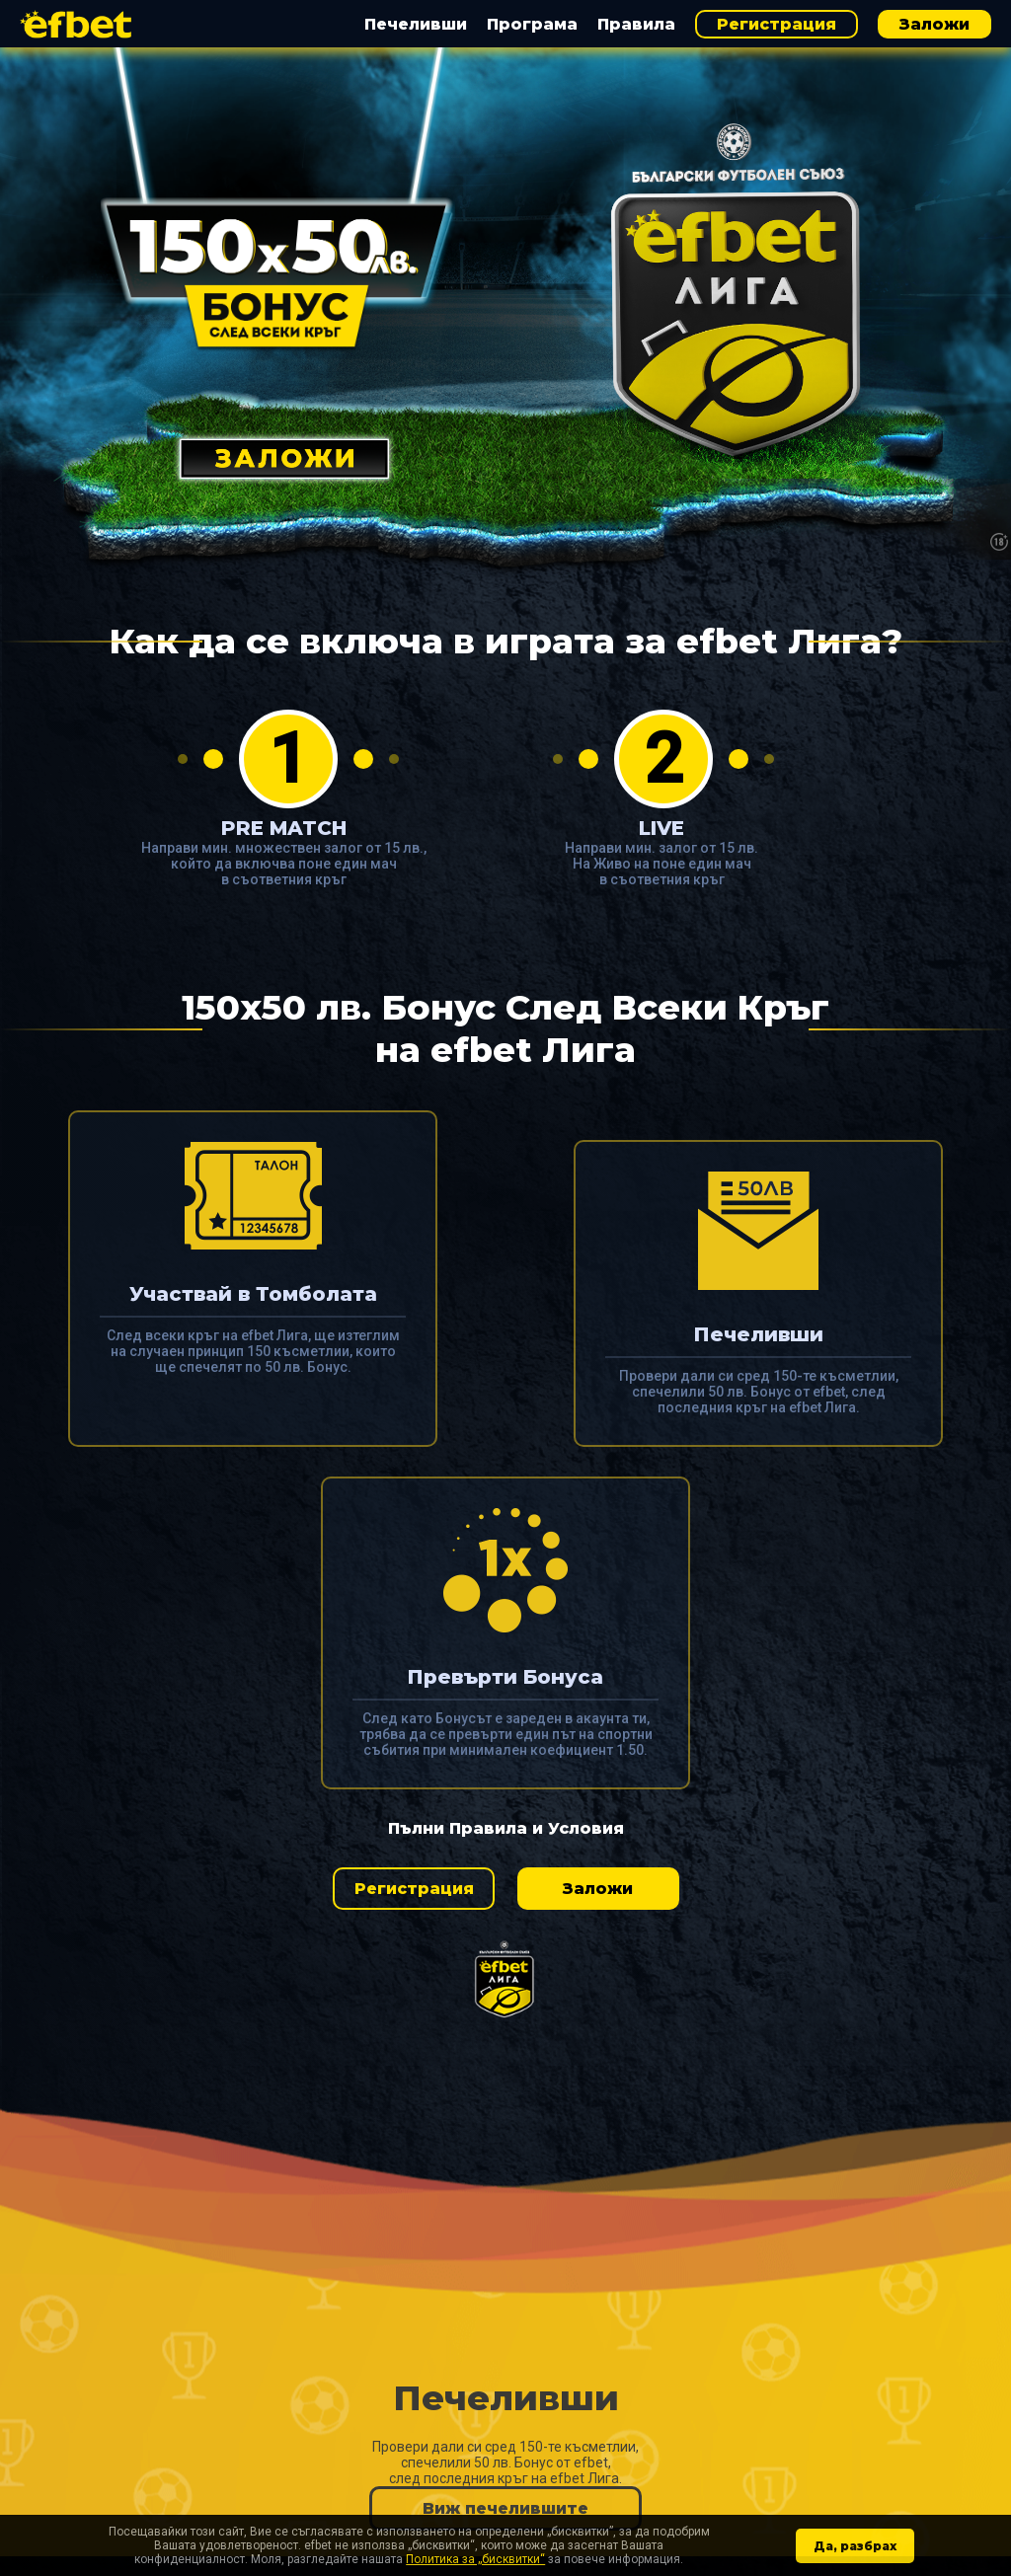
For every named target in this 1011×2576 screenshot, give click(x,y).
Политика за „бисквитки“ (475, 2559)
